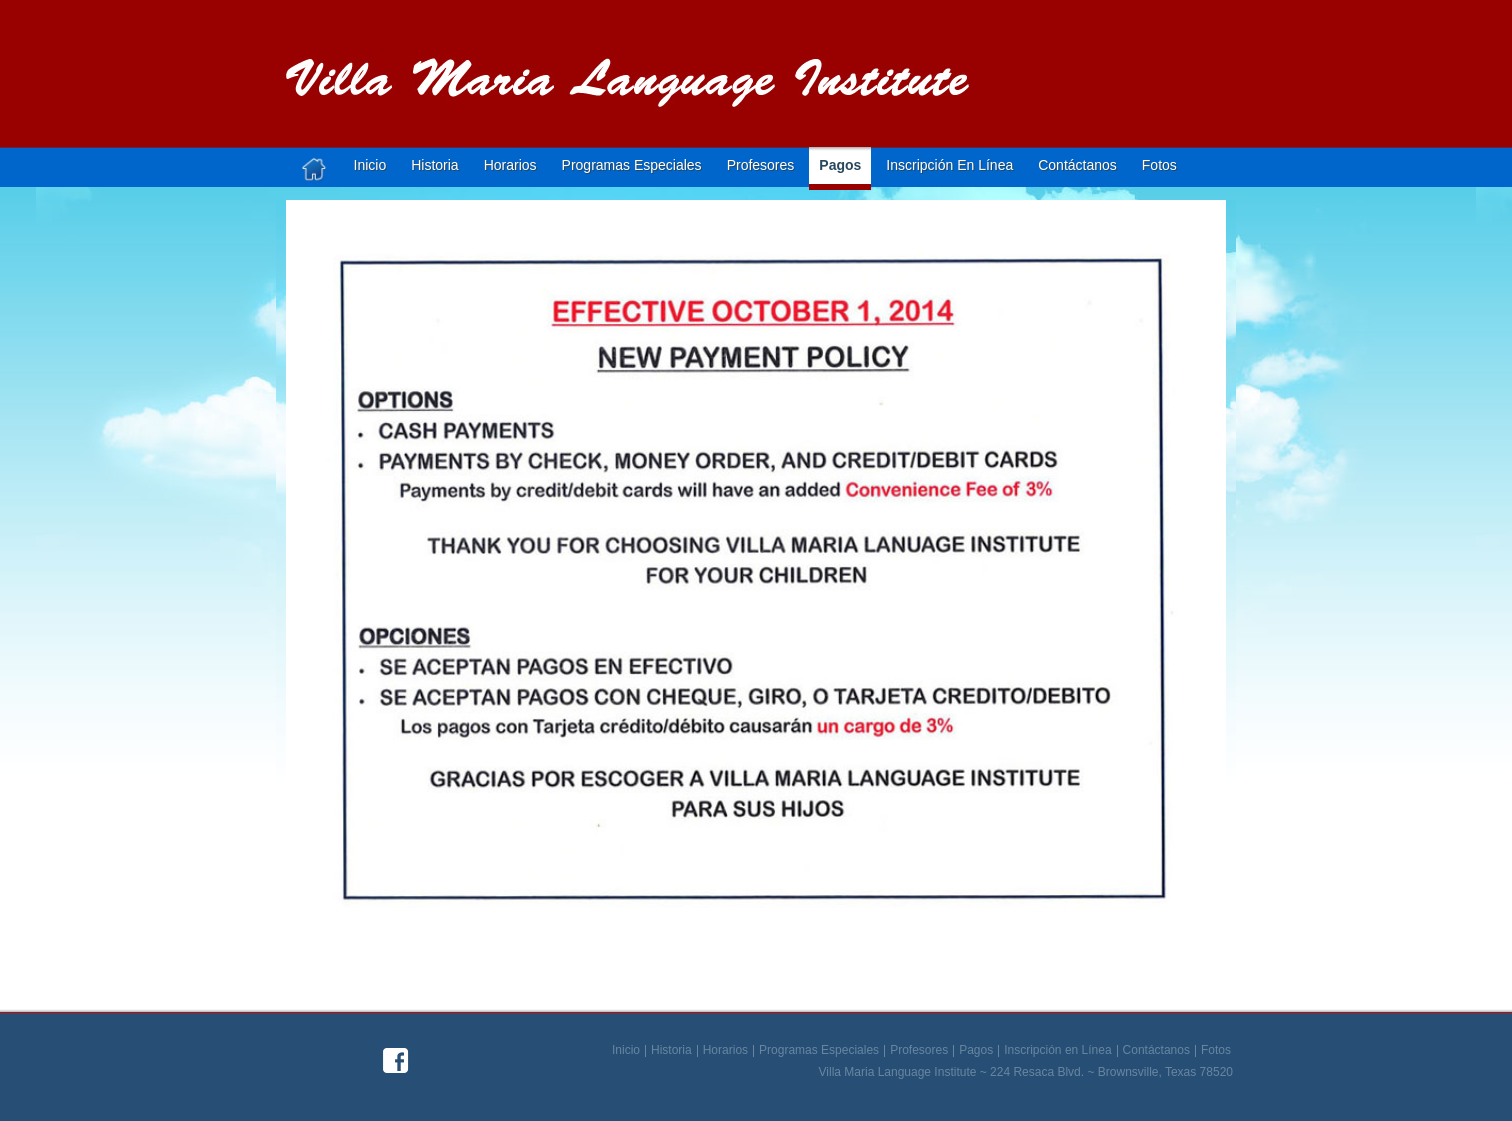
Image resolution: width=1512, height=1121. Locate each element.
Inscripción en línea (949, 165)
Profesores (761, 165)
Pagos (840, 165)
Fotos (1159, 165)
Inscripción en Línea (1057, 1051)
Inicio (370, 165)
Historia (434, 165)
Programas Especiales (632, 165)
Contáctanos (1077, 165)
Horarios (510, 165)
